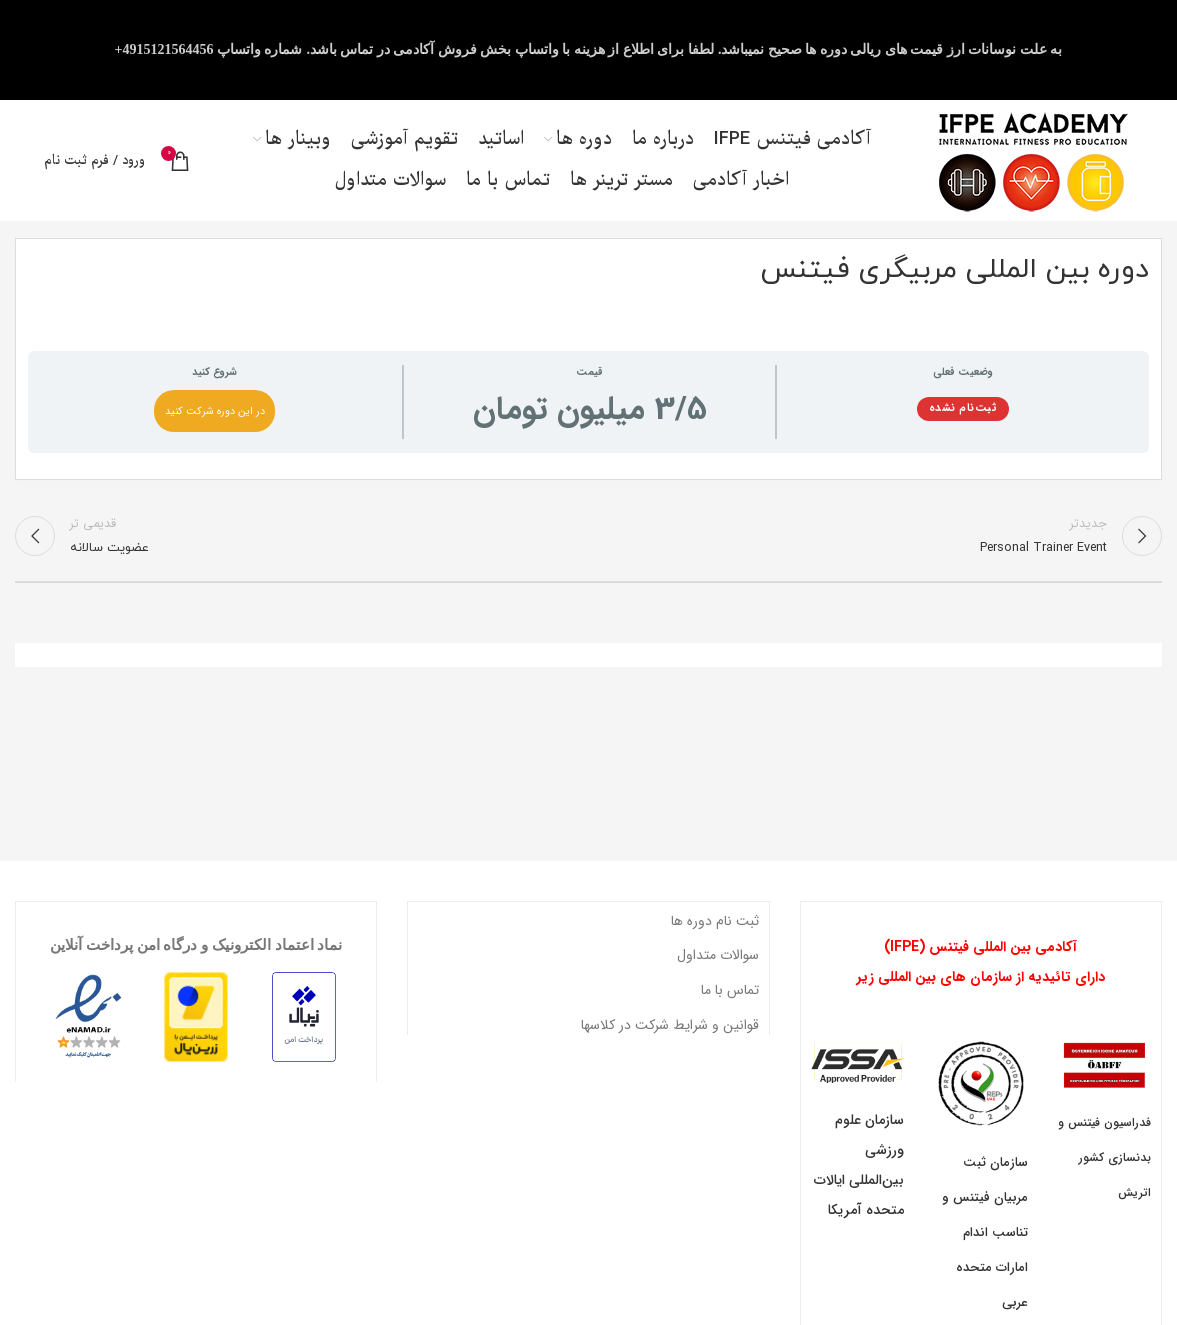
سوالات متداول (718, 964)
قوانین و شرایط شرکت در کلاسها (670, 1033)
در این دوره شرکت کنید (215, 419)
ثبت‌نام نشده (963, 416)
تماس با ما (730, 999)
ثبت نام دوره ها (715, 930)
